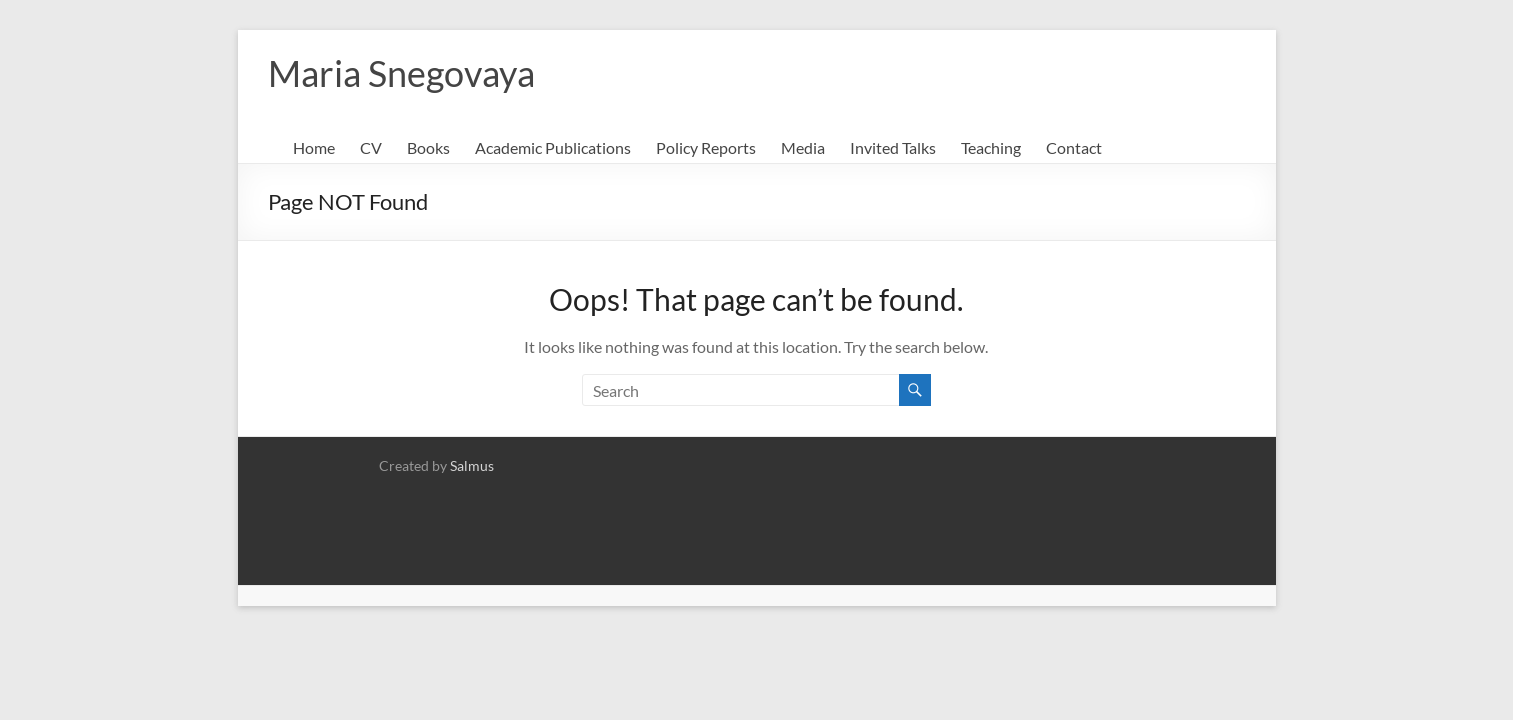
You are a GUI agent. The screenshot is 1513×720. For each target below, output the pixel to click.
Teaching (991, 147)
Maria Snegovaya (401, 73)
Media (803, 147)
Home (314, 147)
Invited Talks (893, 147)
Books (428, 147)
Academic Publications (553, 147)
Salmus (472, 465)
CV (371, 147)
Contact (1074, 147)
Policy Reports (706, 147)
